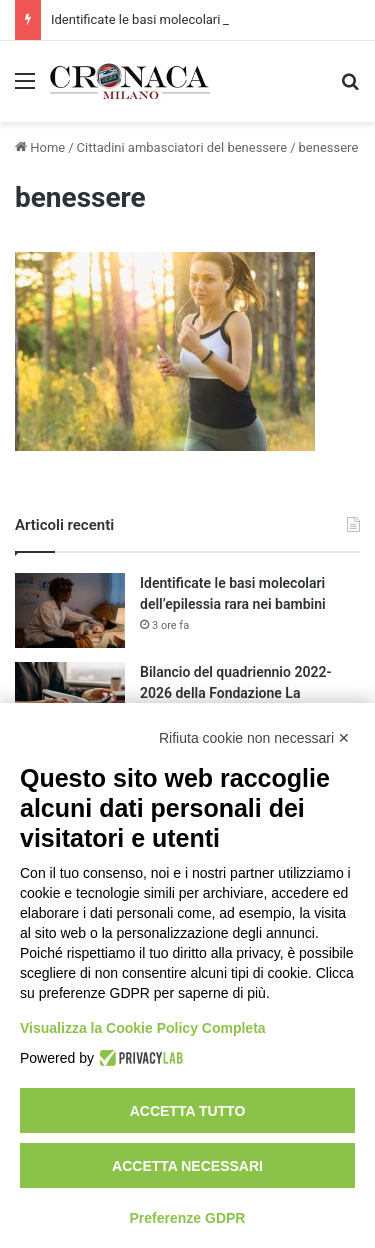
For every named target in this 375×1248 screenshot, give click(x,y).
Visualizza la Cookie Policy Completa (143, 1028)
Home (40, 147)
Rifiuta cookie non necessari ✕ (254, 738)
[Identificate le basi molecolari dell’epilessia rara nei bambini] (70, 610)
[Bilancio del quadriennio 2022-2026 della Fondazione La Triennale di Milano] (70, 699)
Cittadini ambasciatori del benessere (182, 147)
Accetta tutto (188, 1111)
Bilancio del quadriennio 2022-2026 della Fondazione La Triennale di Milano (236, 693)
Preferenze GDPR (188, 1218)
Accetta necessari (187, 1166)
